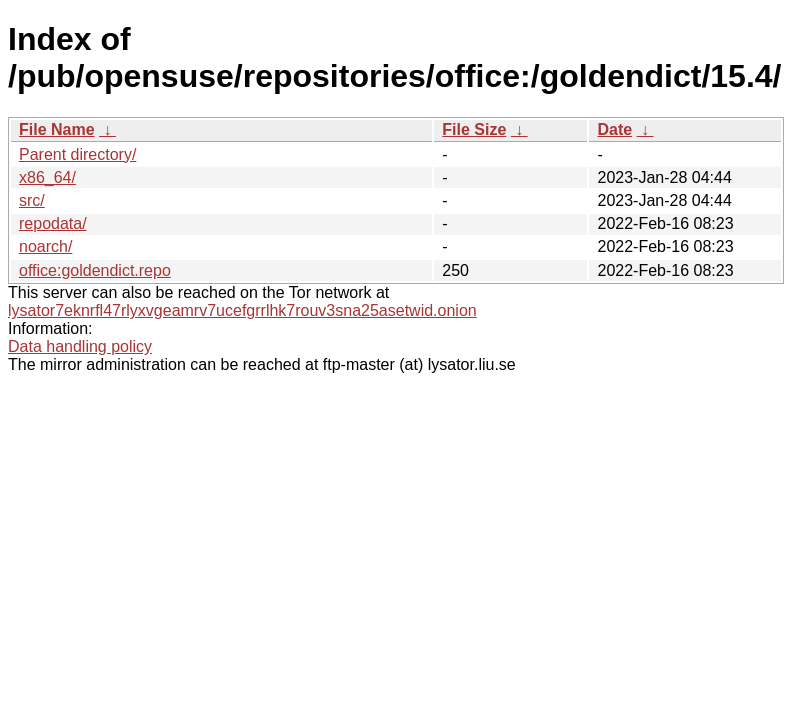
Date (614, 129)
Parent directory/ (77, 154)
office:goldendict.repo (95, 270)
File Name (57, 129)
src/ (32, 200)
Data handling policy (80, 346)
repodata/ (53, 223)
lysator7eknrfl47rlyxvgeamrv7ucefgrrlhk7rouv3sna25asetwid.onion (242, 310)
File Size (474, 129)
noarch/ (45, 246)
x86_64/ (47, 177)
